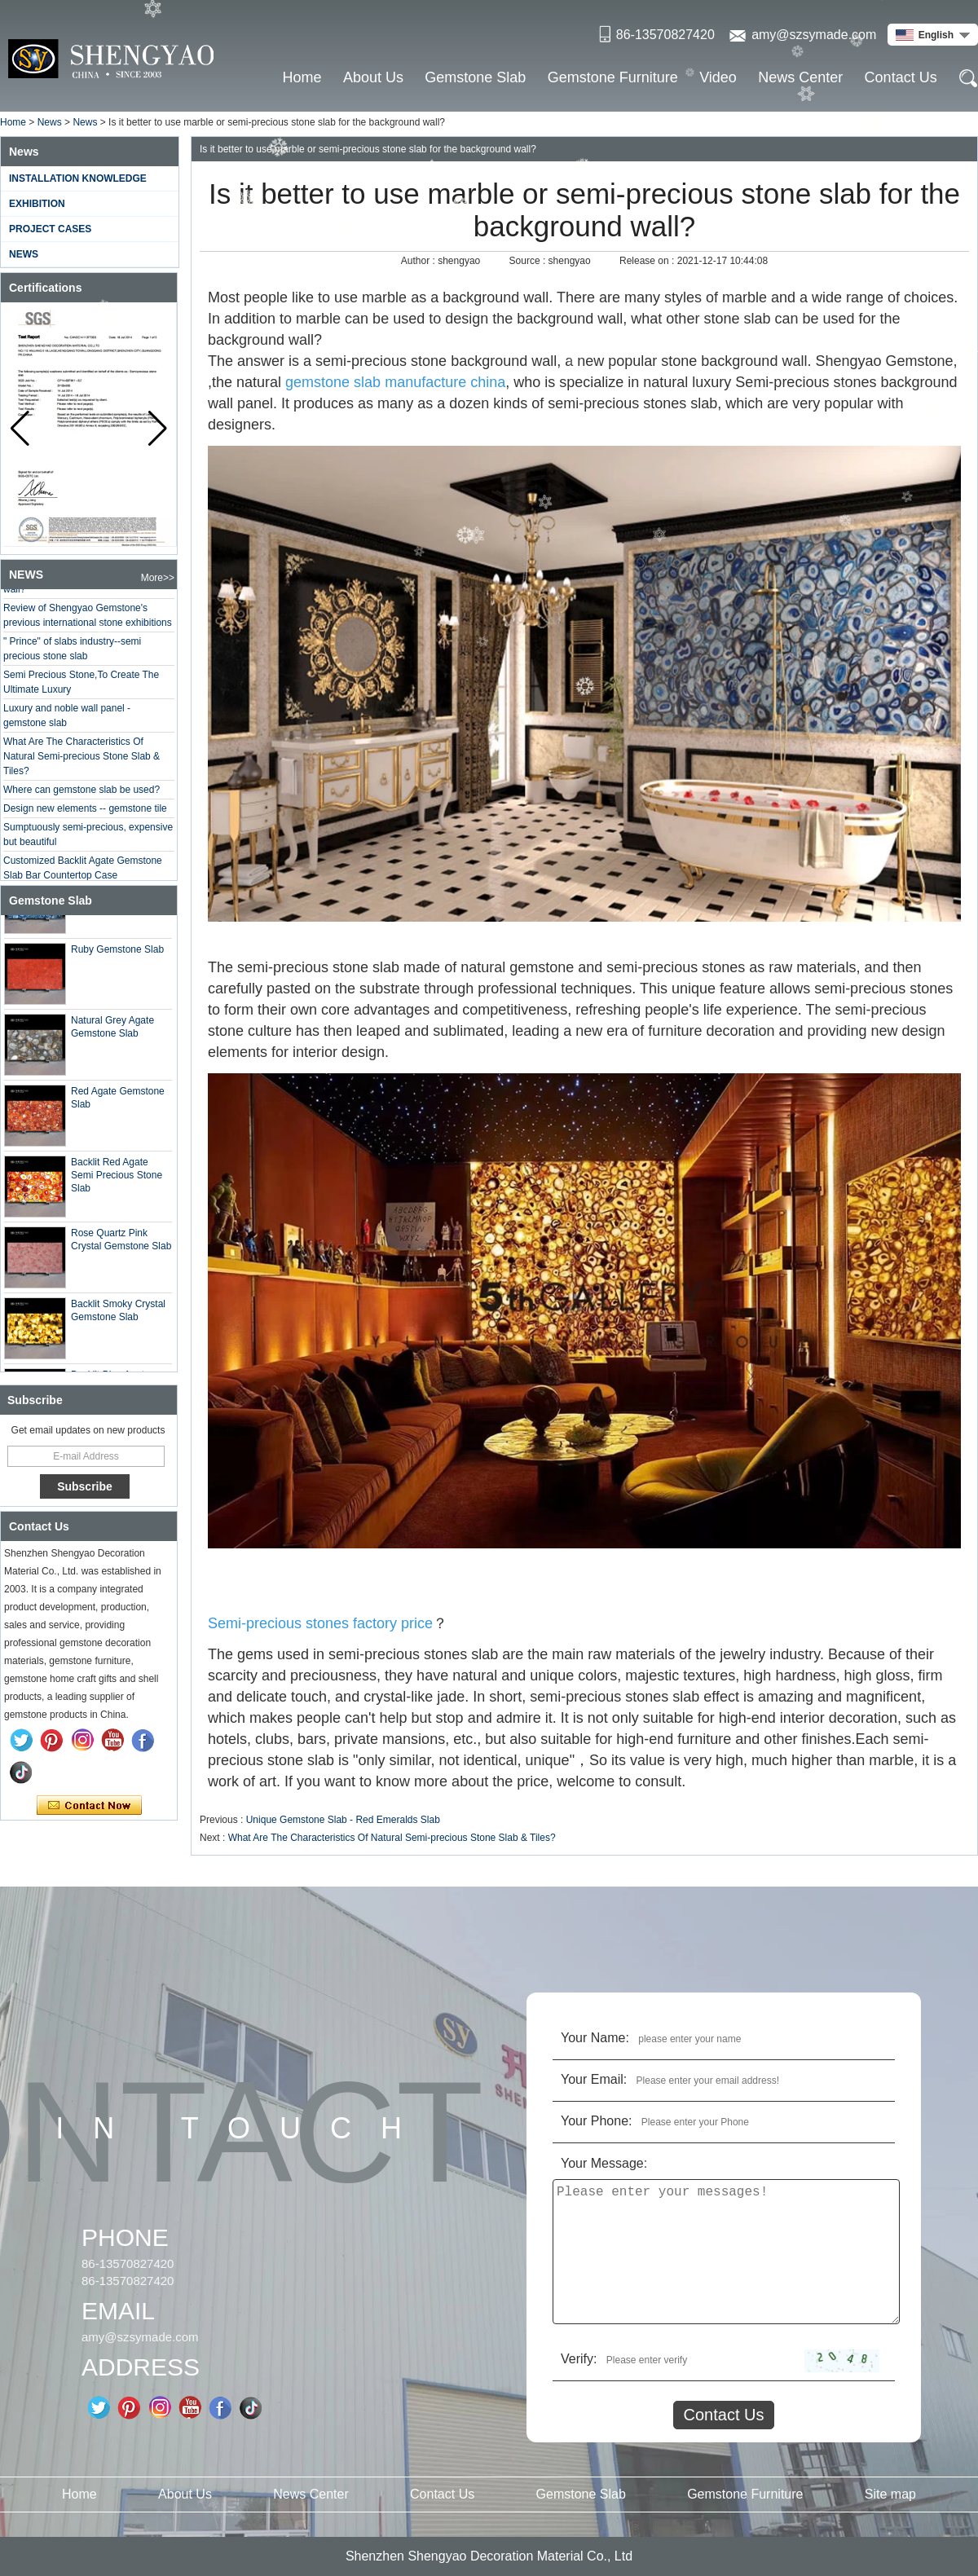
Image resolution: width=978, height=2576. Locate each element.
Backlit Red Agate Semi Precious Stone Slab (116, 1179)
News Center (800, 77)
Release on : (648, 260)
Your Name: (595, 2038)
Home (302, 77)
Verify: (579, 2359)
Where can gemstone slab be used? (81, 793)
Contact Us (901, 77)
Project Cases (50, 229)
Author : (419, 260)
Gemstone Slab (475, 77)
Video (718, 77)
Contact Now (89, 1805)
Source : (528, 260)
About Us (373, 77)
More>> (157, 577)
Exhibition (37, 203)
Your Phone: (596, 2121)
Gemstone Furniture (613, 77)
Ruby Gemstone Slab (117, 953)
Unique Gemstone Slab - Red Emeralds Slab (343, 1819)
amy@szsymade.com (813, 35)
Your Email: (594, 2079)
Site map (890, 2494)
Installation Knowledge (78, 178)
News (49, 122)
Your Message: (604, 2163)
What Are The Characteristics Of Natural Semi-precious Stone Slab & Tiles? (81, 759)
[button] (158, 429)
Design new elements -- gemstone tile (85, 811)
